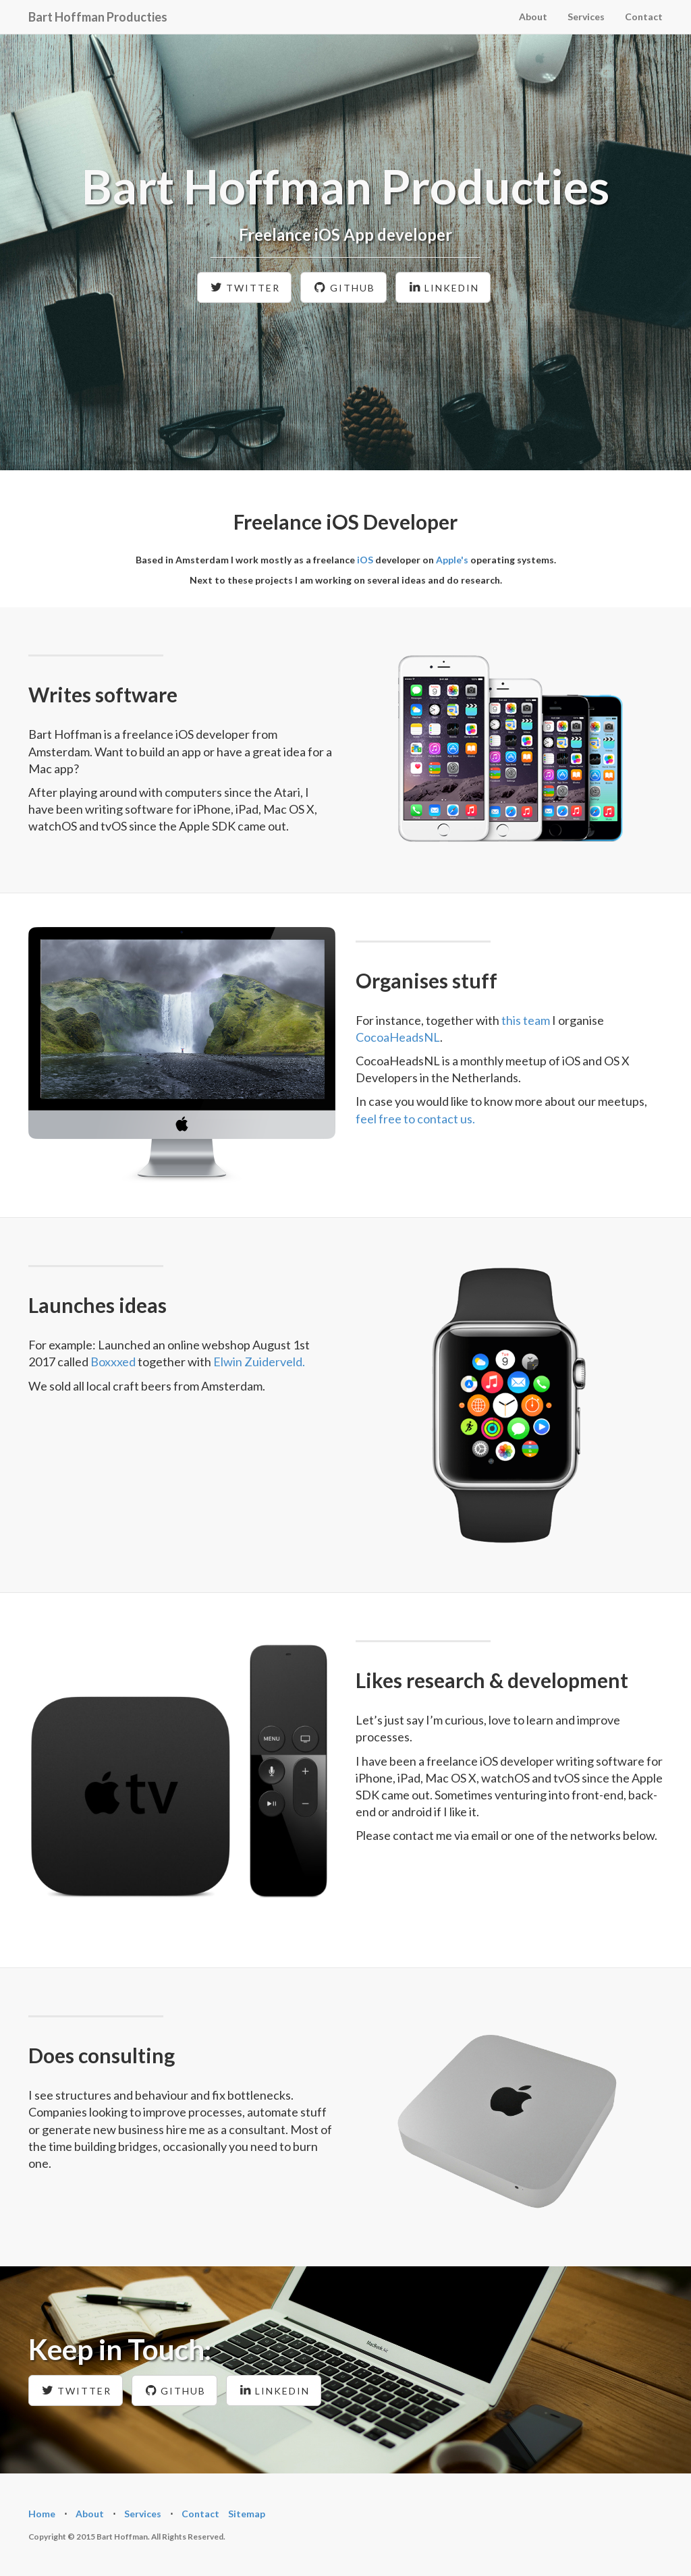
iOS (365, 559)
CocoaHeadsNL (398, 1037)
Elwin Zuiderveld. (259, 1361)
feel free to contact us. (415, 1118)
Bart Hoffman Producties (97, 16)
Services (586, 16)
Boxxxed (113, 1361)
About (533, 16)
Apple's (452, 559)
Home (41, 2513)
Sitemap (246, 2513)
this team (525, 1020)
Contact (644, 16)
